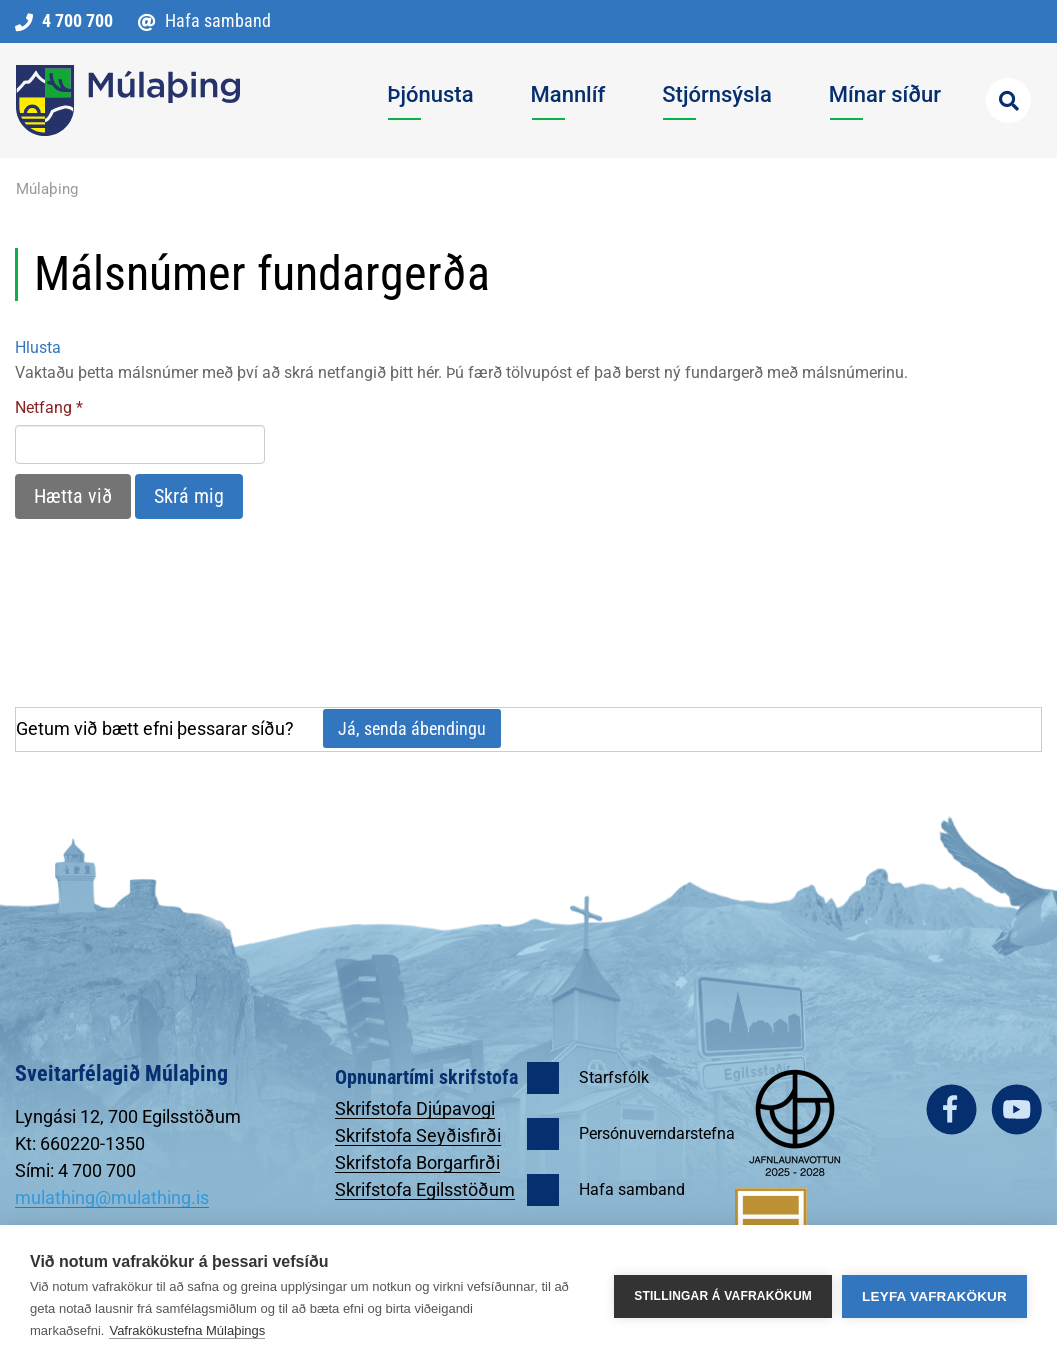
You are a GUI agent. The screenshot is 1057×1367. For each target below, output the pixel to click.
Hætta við (73, 496)
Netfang (43, 407)
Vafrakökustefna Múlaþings (187, 1330)
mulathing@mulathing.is (112, 1197)
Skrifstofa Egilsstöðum (425, 1189)
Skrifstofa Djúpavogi (415, 1108)
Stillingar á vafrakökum (723, 1296)
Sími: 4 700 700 (75, 1170)
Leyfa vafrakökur (934, 1296)
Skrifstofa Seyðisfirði (418, 1135)
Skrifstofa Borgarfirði (417, 1162)
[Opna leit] (1008, 100)
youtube (1016, 1109)
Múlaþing (47, 189)
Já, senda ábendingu (412, 728)
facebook (951, 1109)
